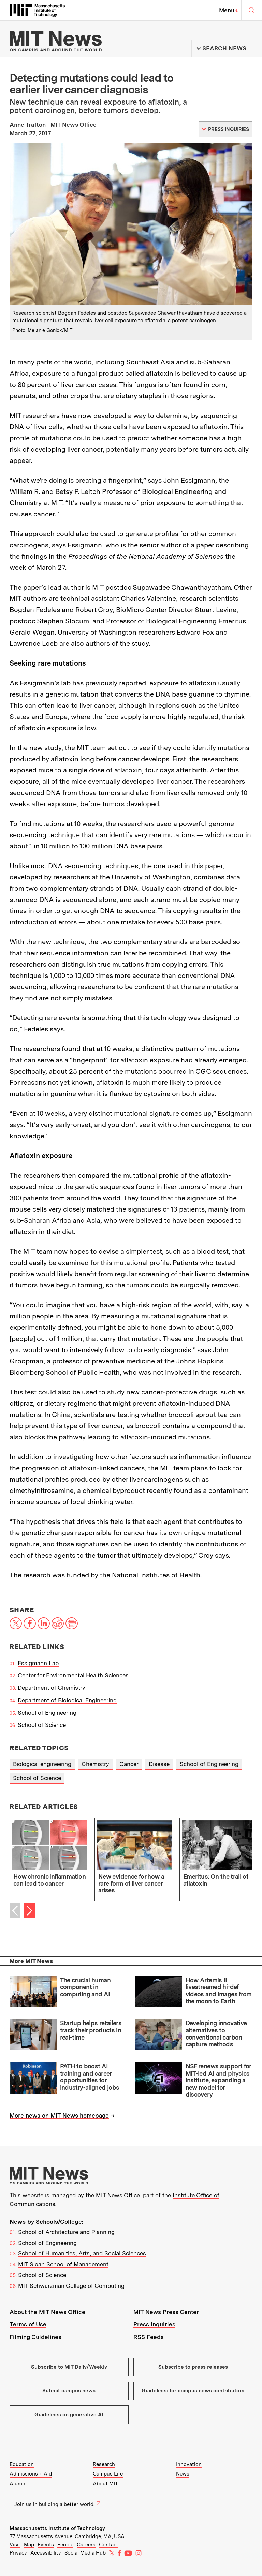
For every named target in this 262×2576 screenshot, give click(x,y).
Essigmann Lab (38, 1663)
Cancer (129, 1764)
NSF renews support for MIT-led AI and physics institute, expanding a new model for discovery (218, 2080)
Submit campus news (69, 2391)
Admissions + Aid (31, 2474)
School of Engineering (47, 1712)
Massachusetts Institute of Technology (57, 2528)
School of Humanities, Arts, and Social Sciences (82, 2253)
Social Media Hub (85, 2553)
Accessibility (45, 2553)
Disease (159, 1764)
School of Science (42, 1724)
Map (29, 2545)
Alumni (18, 2484)
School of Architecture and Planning (66, 2232)
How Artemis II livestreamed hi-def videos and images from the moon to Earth (219, 1991)
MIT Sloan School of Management (63, 2264)
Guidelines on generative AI (68, 2414)
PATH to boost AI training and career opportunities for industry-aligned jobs (89, 2077)
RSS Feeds (148, 2336)
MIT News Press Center (166, 2312)
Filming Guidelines (35, 2336)
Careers (86, 2545)
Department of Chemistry (51, 1687)
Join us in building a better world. (57, 2504)
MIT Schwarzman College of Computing (71, 2285)
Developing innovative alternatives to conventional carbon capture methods (216, 2033)
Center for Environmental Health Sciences (73, 1675)
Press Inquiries (154, 2324)
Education (22, 2464)
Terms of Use (28, 2324)
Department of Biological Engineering (67, 1700)
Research (104, 2464)
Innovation (189, 2464)
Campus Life (108, 2474)
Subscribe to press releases (193, 2367)
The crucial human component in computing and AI (85, 1987)
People (65, 2545)
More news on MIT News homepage (59, 2115)
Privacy (18, 2553)
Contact (108, 2545)
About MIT (105, 2484)
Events (46, 2545)
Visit (15, 2545)
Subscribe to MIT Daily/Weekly (69, 2367)
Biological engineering (42, 1764)
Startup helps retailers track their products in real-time (91, 2030)
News (182, 2474)
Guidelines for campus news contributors (193, 2391)
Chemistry (95, 1764)
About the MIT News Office (47, 2312)
